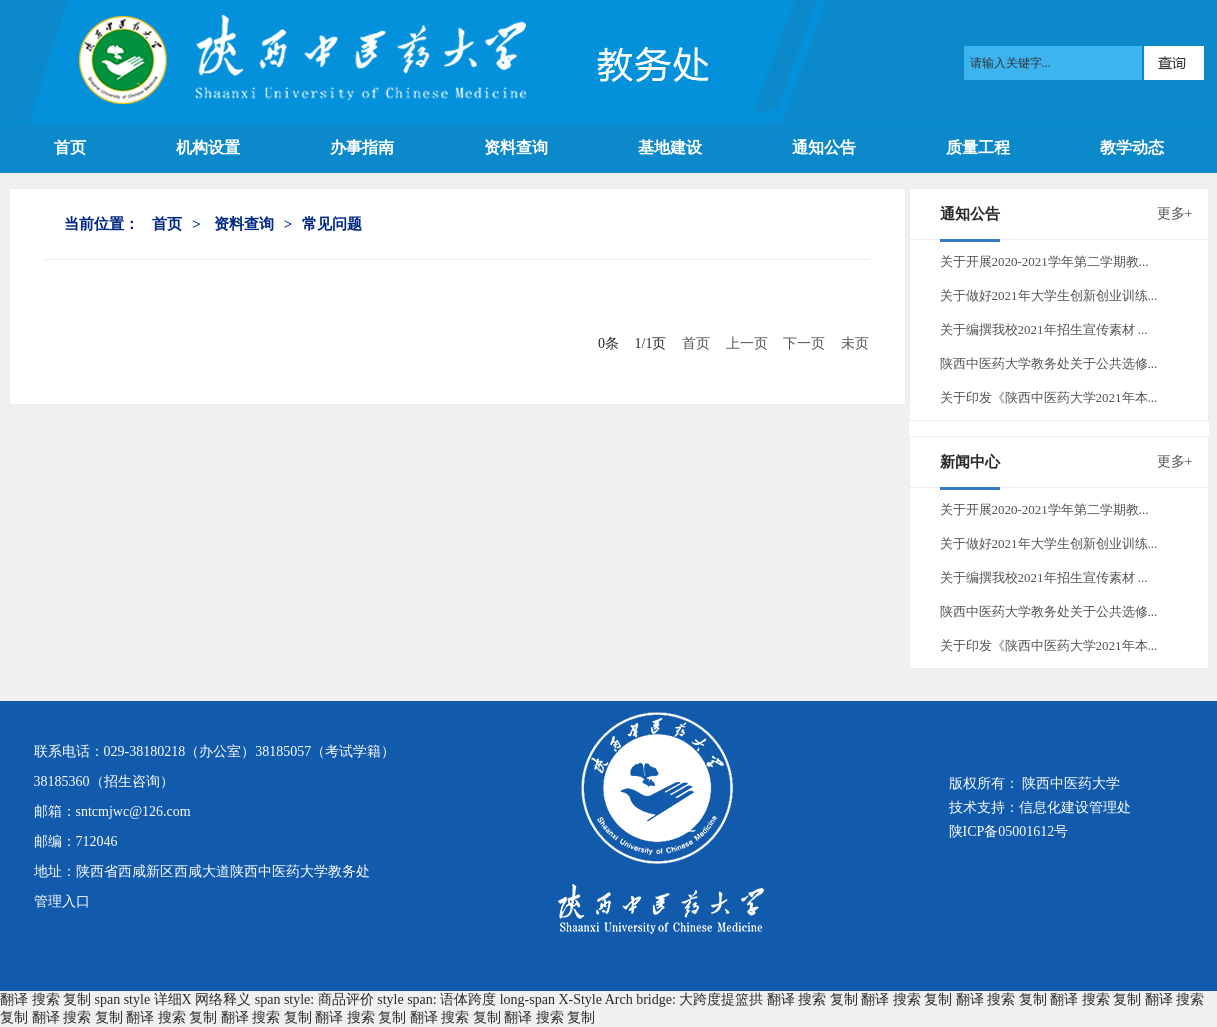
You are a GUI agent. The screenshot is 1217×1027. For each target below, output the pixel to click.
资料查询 (516, 147)
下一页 (804, 343)
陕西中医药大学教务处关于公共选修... (1049, 363)
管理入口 (62, 901)
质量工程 (978, 147)
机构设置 (208, 147)
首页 (70, 147)
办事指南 (362, 147)
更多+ (1175, 213)
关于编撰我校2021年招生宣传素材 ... (1044, 329)
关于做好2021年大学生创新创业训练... (1049, 295)
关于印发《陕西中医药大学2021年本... (1049, 397)
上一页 (747, 343)
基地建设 (670, 147)
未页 (855, 343)
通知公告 (824, 147)
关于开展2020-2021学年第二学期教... (1044, 261)
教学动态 (1132, 147)
